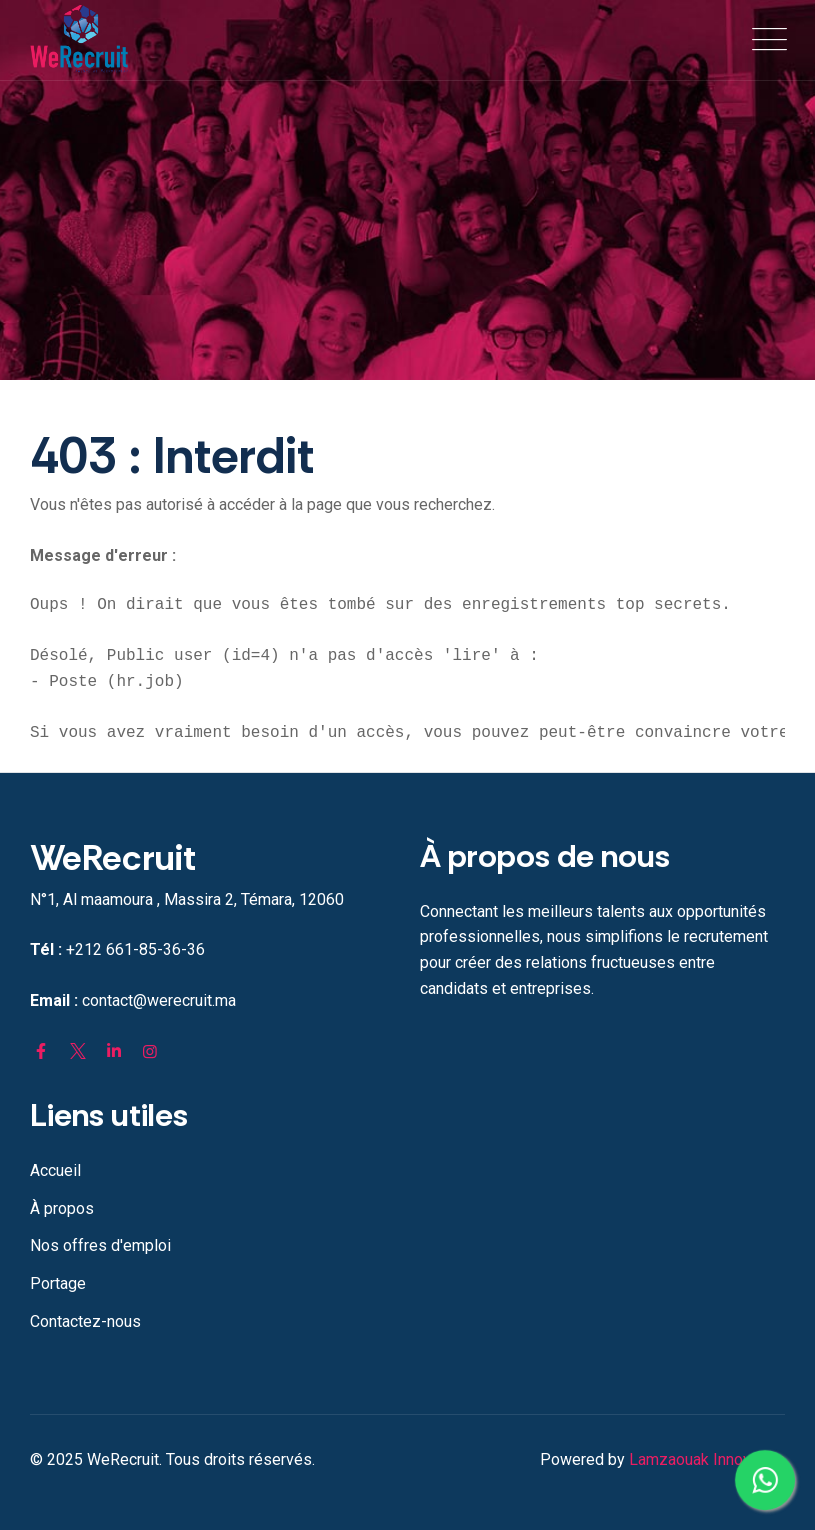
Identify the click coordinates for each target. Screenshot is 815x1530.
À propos (62, 1208)
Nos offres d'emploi (100, 1245)
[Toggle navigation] (765, 40)
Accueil (55, 1170)
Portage (58, 1283)
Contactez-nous (85, 1321)
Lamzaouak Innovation (707, 1459)
